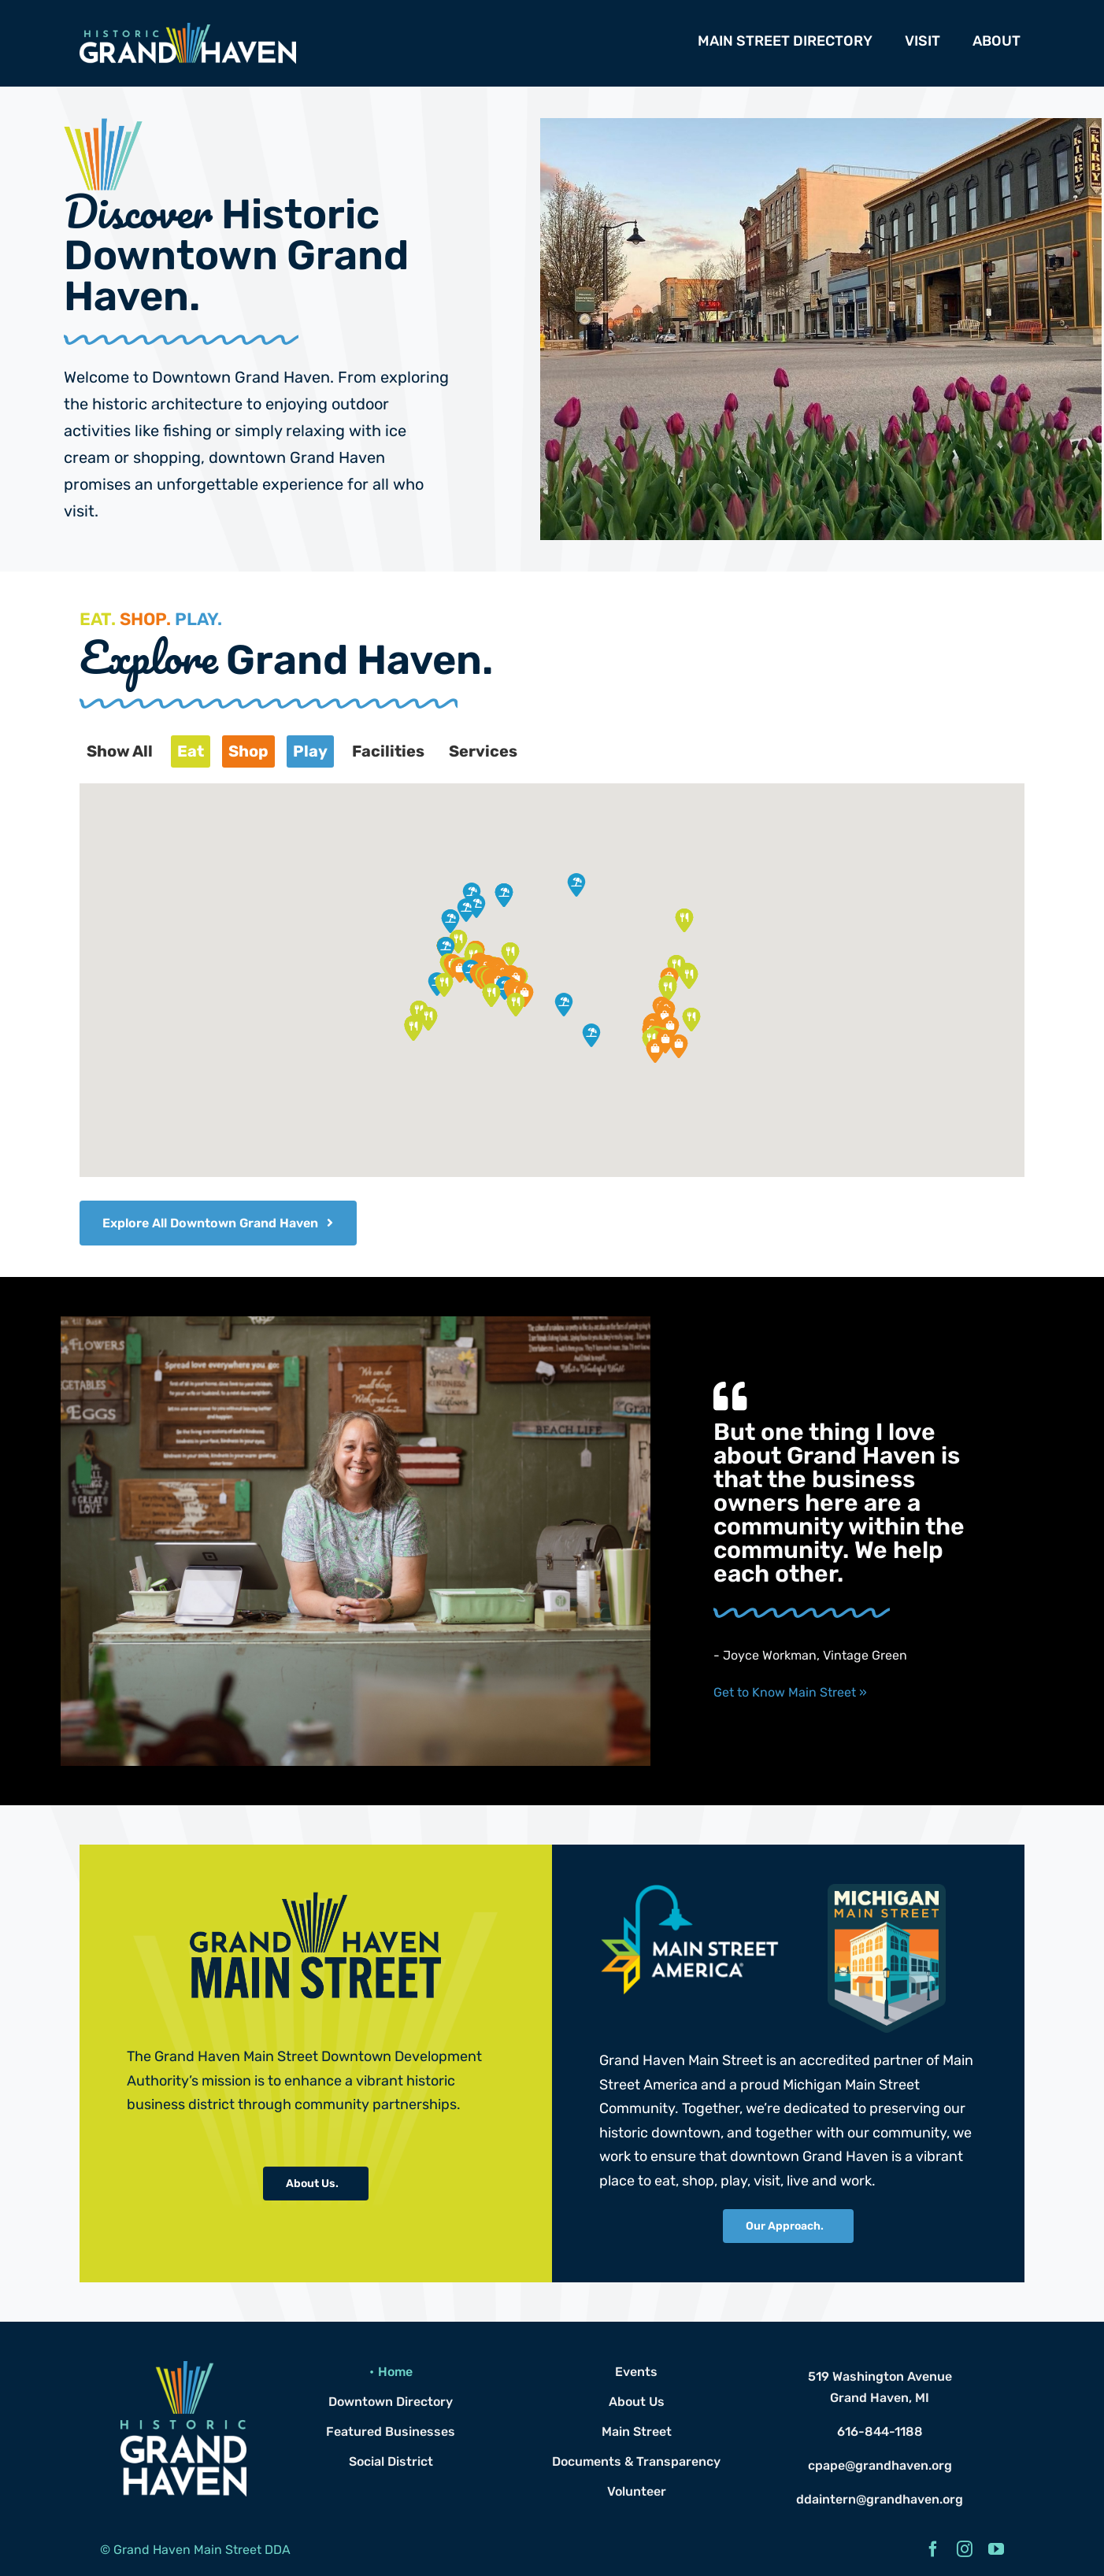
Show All (120, 751)
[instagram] (964, 2549)
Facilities (388, 751)
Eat (190, 751)
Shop (248, 751)
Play (310, 751)
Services (483, 751)
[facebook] (933, 2549)
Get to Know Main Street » (790, 1692)
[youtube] (996, 2549)
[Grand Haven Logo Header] (188, 28)
